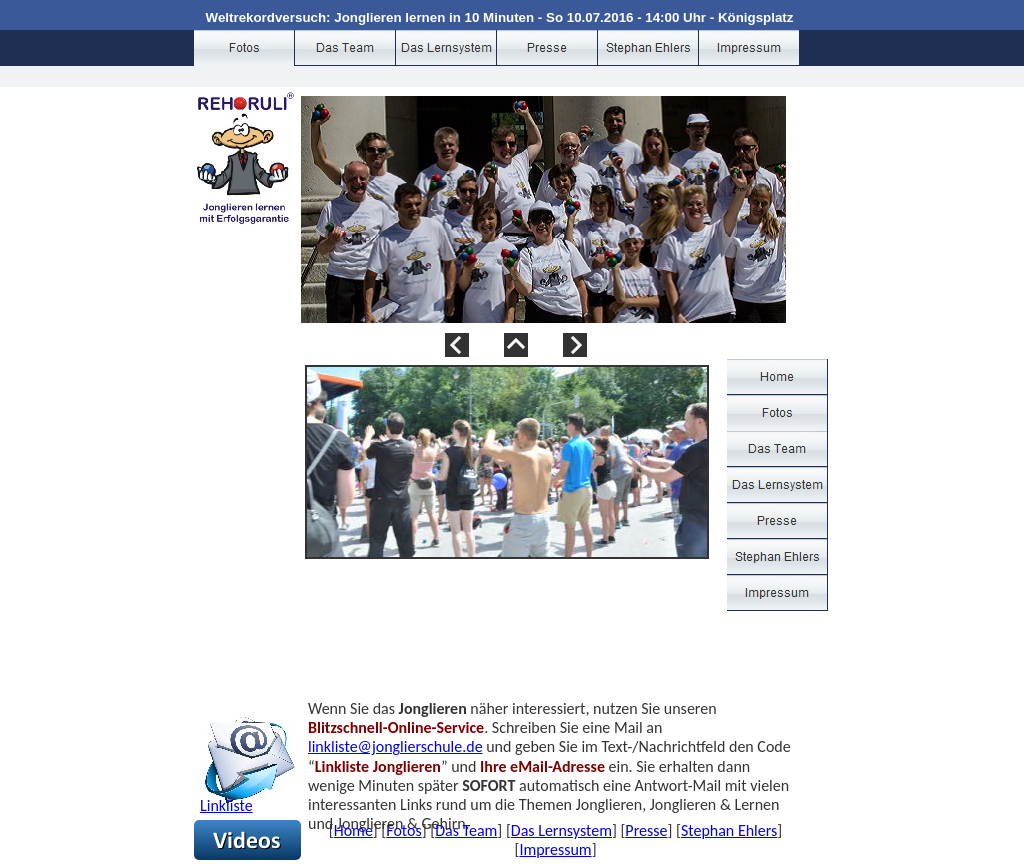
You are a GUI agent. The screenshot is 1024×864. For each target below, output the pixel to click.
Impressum (555, 849)
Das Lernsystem (561, 830)
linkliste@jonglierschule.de (395, 746)
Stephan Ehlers (729, 830)
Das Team (466, 830)
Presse (646, 830)
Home (353, 830)
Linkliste (226, 805)
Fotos (403, 830)
